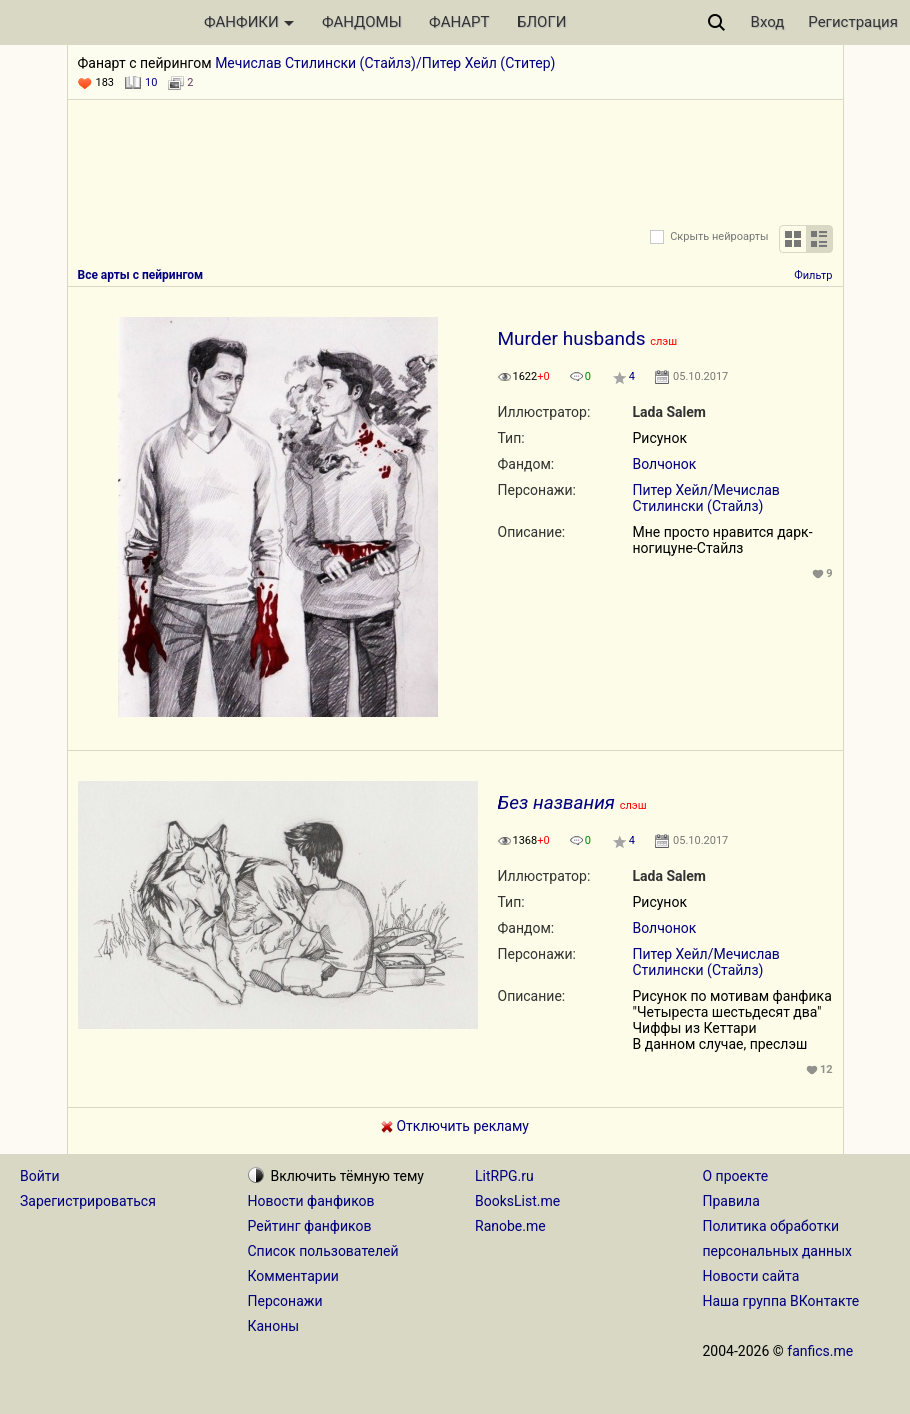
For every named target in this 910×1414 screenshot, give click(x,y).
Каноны (274, 1326)
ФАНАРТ (459, 22)
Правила (731, 1201)
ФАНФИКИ (249, 22)
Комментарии (293, 1276)
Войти (40, 1176)
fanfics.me (820, 1351)
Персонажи (285, 1301)
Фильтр (813, 275)
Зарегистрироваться (88, 1201)
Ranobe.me (510, 1226)
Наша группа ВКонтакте (781, 1301)
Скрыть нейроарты (719, 236)
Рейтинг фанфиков (310, 1226)
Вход (768, 22)
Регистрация (853, 22)
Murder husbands (572, 338)
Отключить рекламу (455, 1126)
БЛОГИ (541, 22)
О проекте (736, 1176)
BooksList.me (517, 1201)
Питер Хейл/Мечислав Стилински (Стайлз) (706, 498)
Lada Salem (669, 412)
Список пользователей (323, 1251)
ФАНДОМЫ (362, 22)
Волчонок (665, 464)
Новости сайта (751, 1276)
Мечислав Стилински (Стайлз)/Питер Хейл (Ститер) (385, 63)
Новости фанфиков (311, 1201)
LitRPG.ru (504, 1176)
